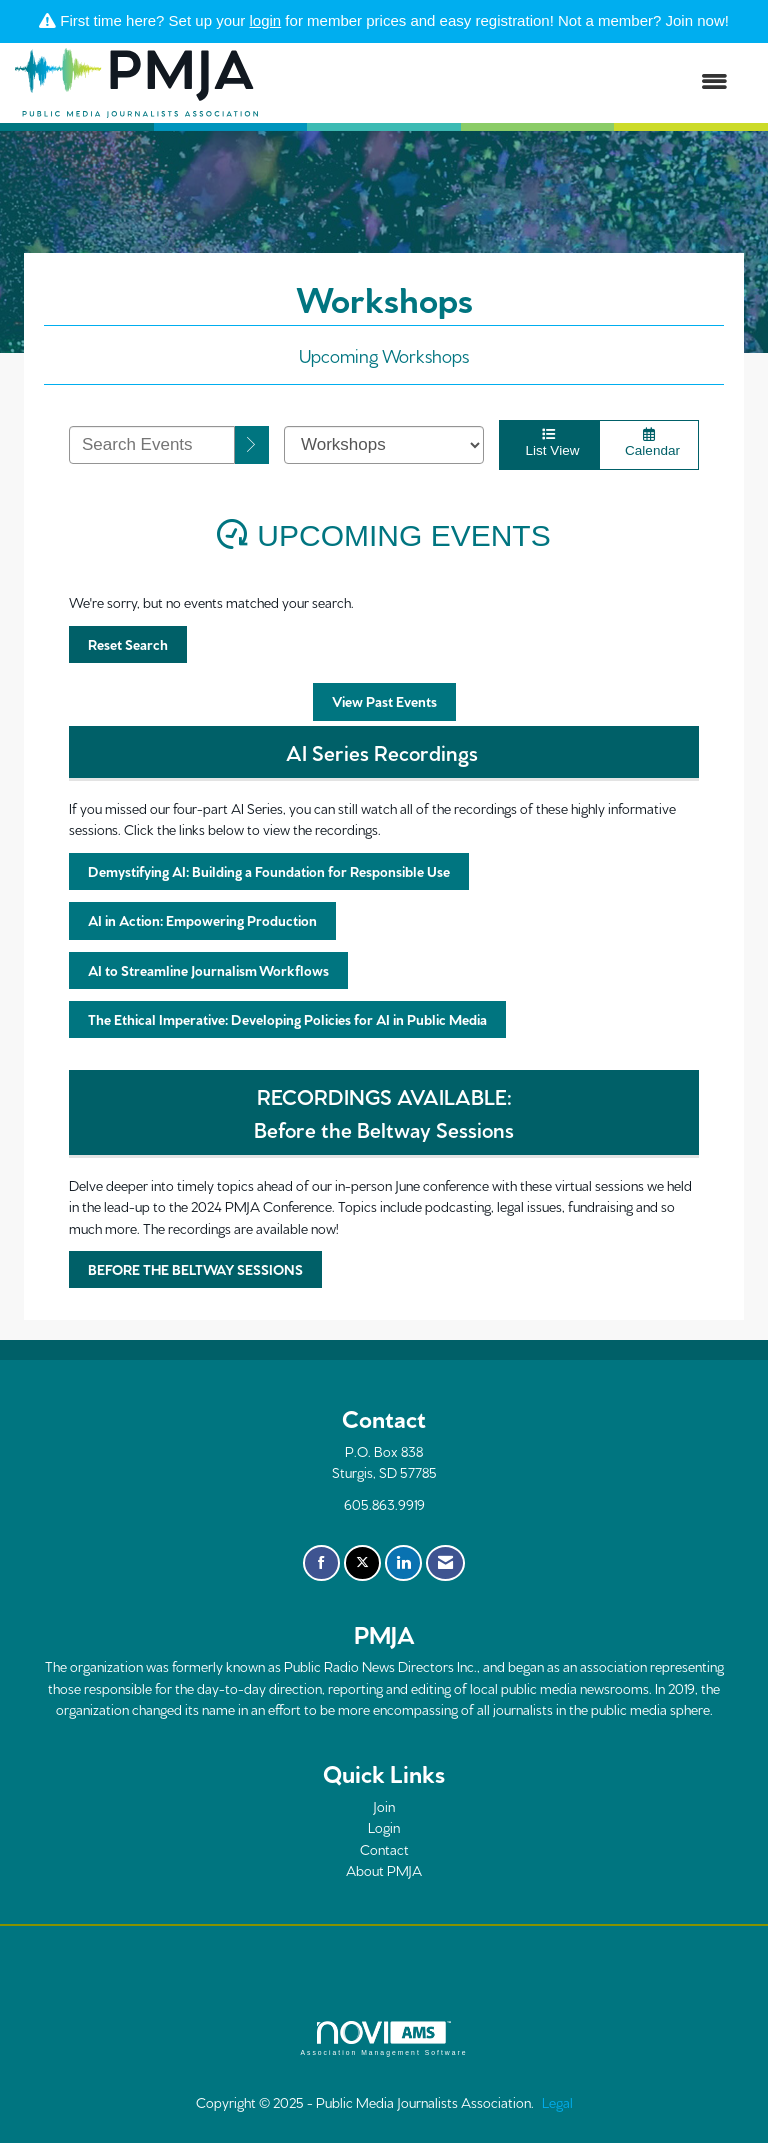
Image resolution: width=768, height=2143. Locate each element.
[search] (252, 445)
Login (384, 1827)
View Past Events (384, 701)
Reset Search (128, 644)
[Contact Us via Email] (445, 1563)
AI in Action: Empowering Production (202, 920)
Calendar (649, 443)
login (266, 20)
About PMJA (384, 1870)
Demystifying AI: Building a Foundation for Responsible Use (269, 871)
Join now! (697, 20)
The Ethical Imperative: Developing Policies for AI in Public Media (287, 1019)
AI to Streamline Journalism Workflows (208, 970)
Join (384, 1806)
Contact (384, 1849)
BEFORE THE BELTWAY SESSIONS (195, 1269)
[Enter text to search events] (152, 445)
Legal (557, 2102)
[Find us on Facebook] (321, 1563)
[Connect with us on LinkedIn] (403, 1563)
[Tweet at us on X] (362, 1563)
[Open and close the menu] (503, 82)
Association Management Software (383, 2039)
